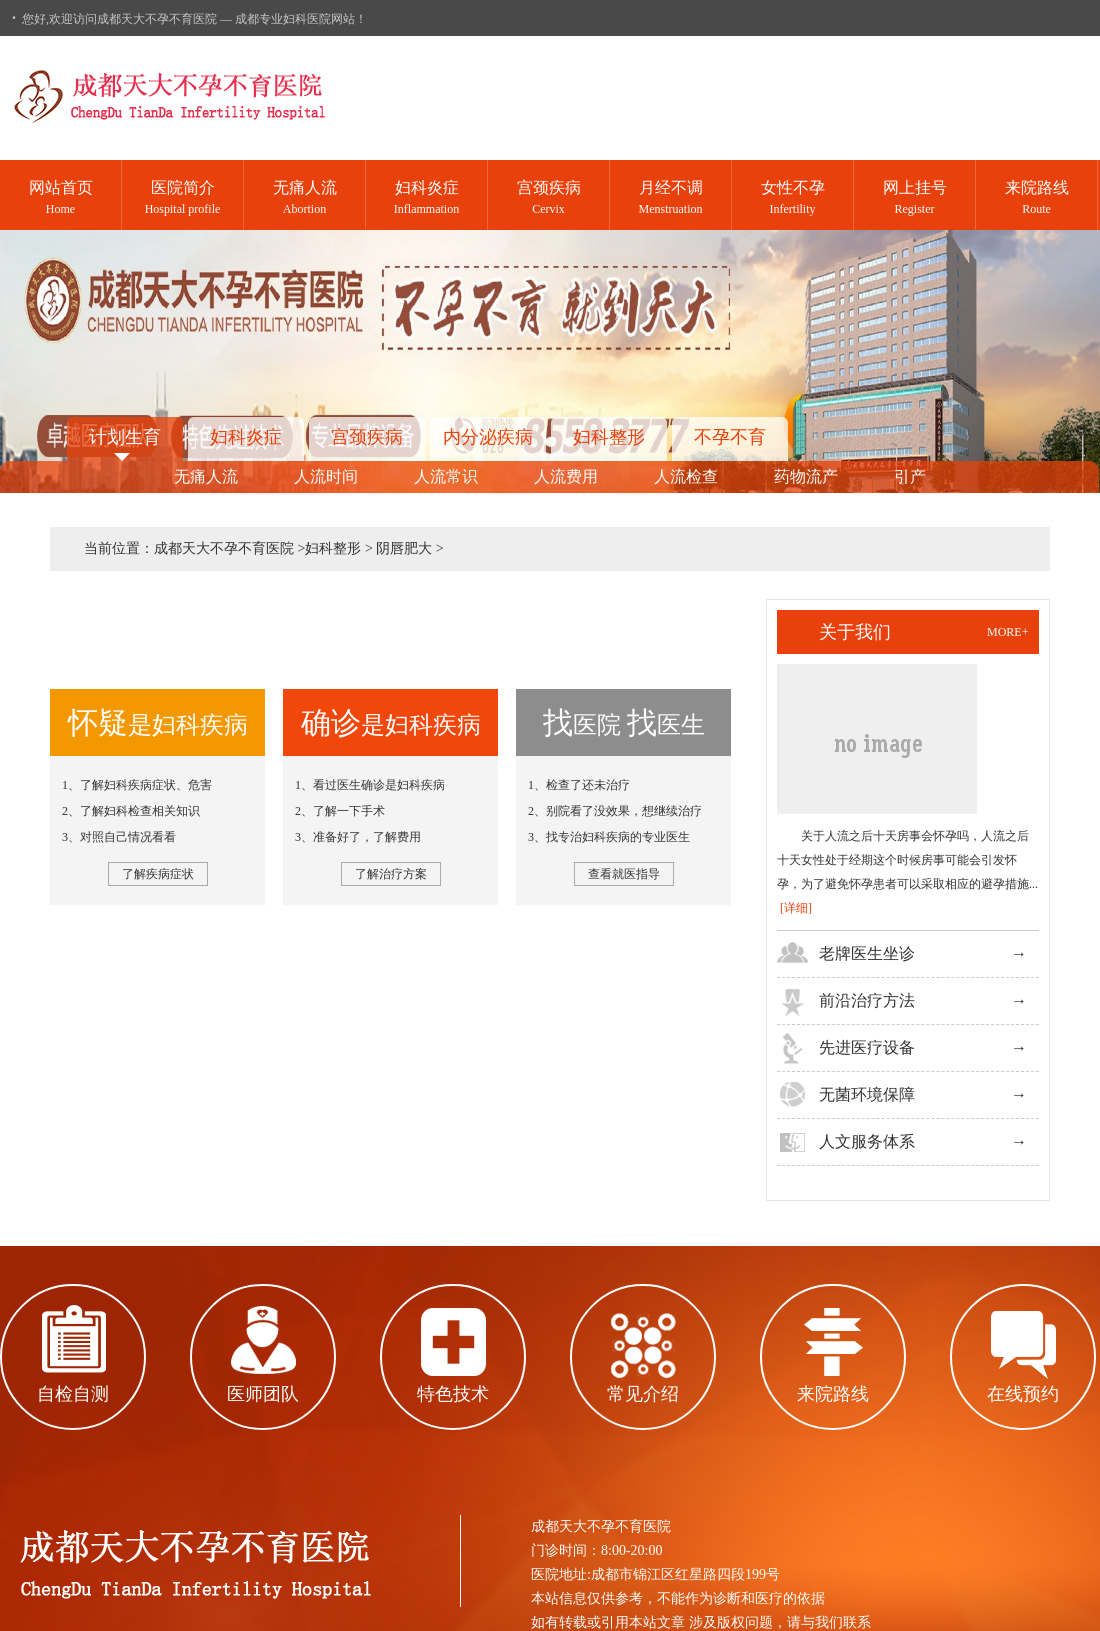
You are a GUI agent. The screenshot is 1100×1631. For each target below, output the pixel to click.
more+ (1007, 632)
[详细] (796, 908)
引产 (910, 476)
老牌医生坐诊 (867, 953)
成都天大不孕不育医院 (224, 548)
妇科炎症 (246, 437)
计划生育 (125, 437)
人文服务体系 (867, 1141)
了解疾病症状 (158, 874)
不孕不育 (730, 437)
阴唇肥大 (404, 548)
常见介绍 (643, 1394)
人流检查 (686, 476)
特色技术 (453, 1394)
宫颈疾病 (367, 437)
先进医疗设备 (867, 1047)
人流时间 (326, 476)
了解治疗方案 (391, 874)
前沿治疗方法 (867, 1000)
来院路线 (833, 1394)
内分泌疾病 (488, 437)
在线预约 (1023, 1394)
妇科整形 (609, 437)
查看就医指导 (624, 874)
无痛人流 (206, 476)
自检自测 (73, 1394)
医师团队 (263, 1394)
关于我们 (855, 632)
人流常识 (446, 476)
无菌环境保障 (867, 1094)
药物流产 (806, 476)
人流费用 (566, 476)
